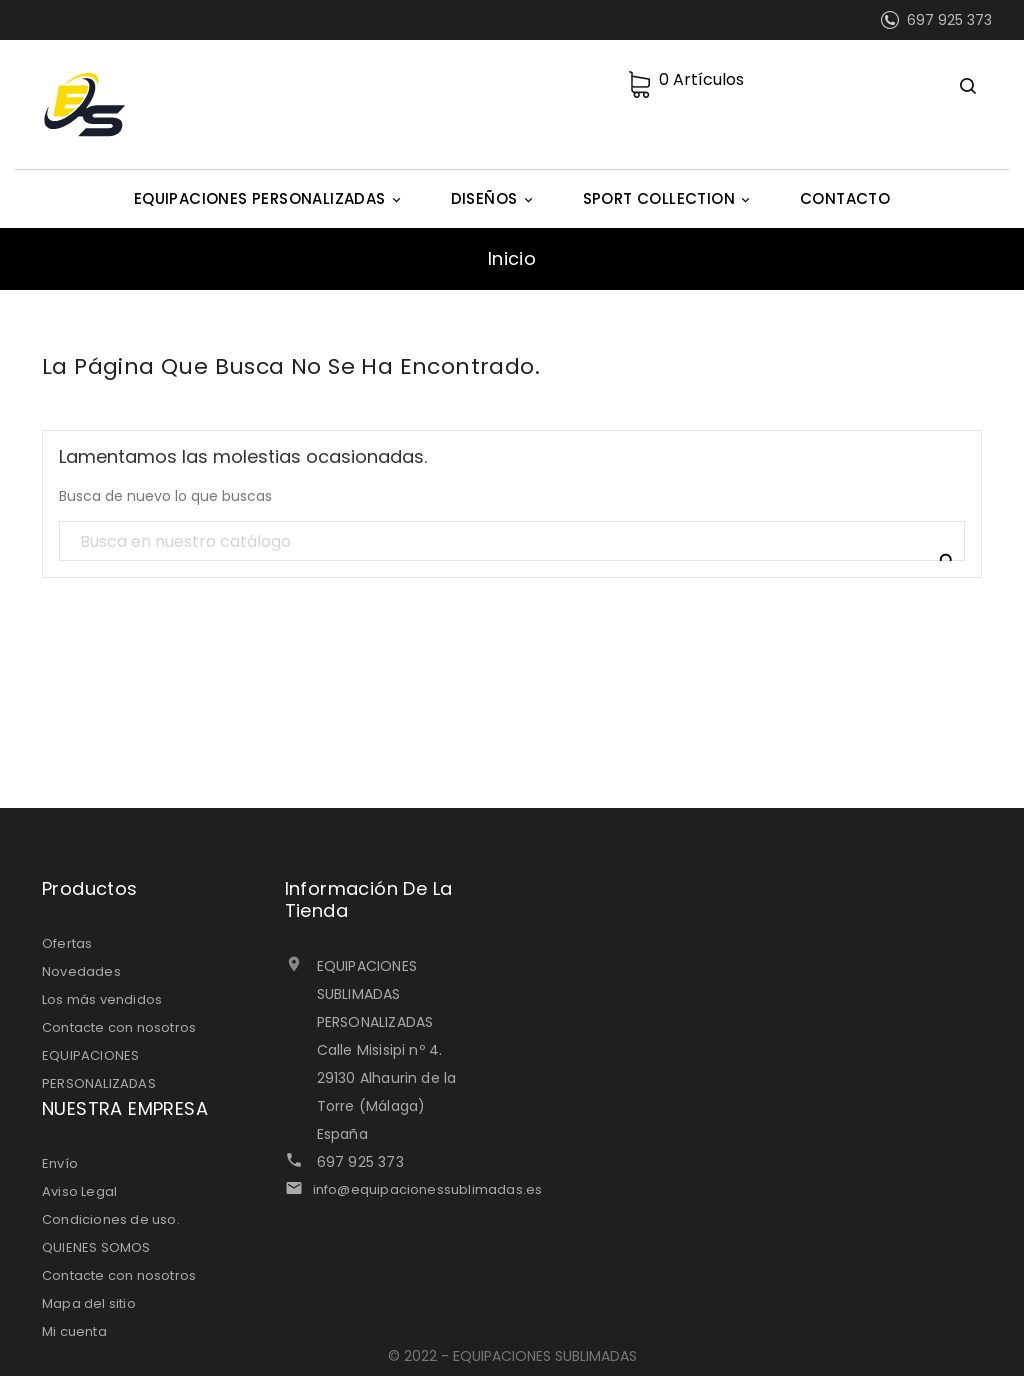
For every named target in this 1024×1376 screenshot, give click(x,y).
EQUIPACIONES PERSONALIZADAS (270, 199)
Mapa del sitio (89, 1303)
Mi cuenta (74, 1331)
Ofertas (67, 943)
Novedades (81, 971)
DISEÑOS (495, 199)
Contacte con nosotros (119, 1027)
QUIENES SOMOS (96, 1247)
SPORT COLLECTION (669, 199)
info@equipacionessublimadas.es (428, 1189)
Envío (60, 1163)
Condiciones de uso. (111, 1219)
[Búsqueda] (512, 542)
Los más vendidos (102, 999)
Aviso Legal (79, 1191)
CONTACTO (845, 198)
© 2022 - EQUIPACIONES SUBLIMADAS (512, 1356)
